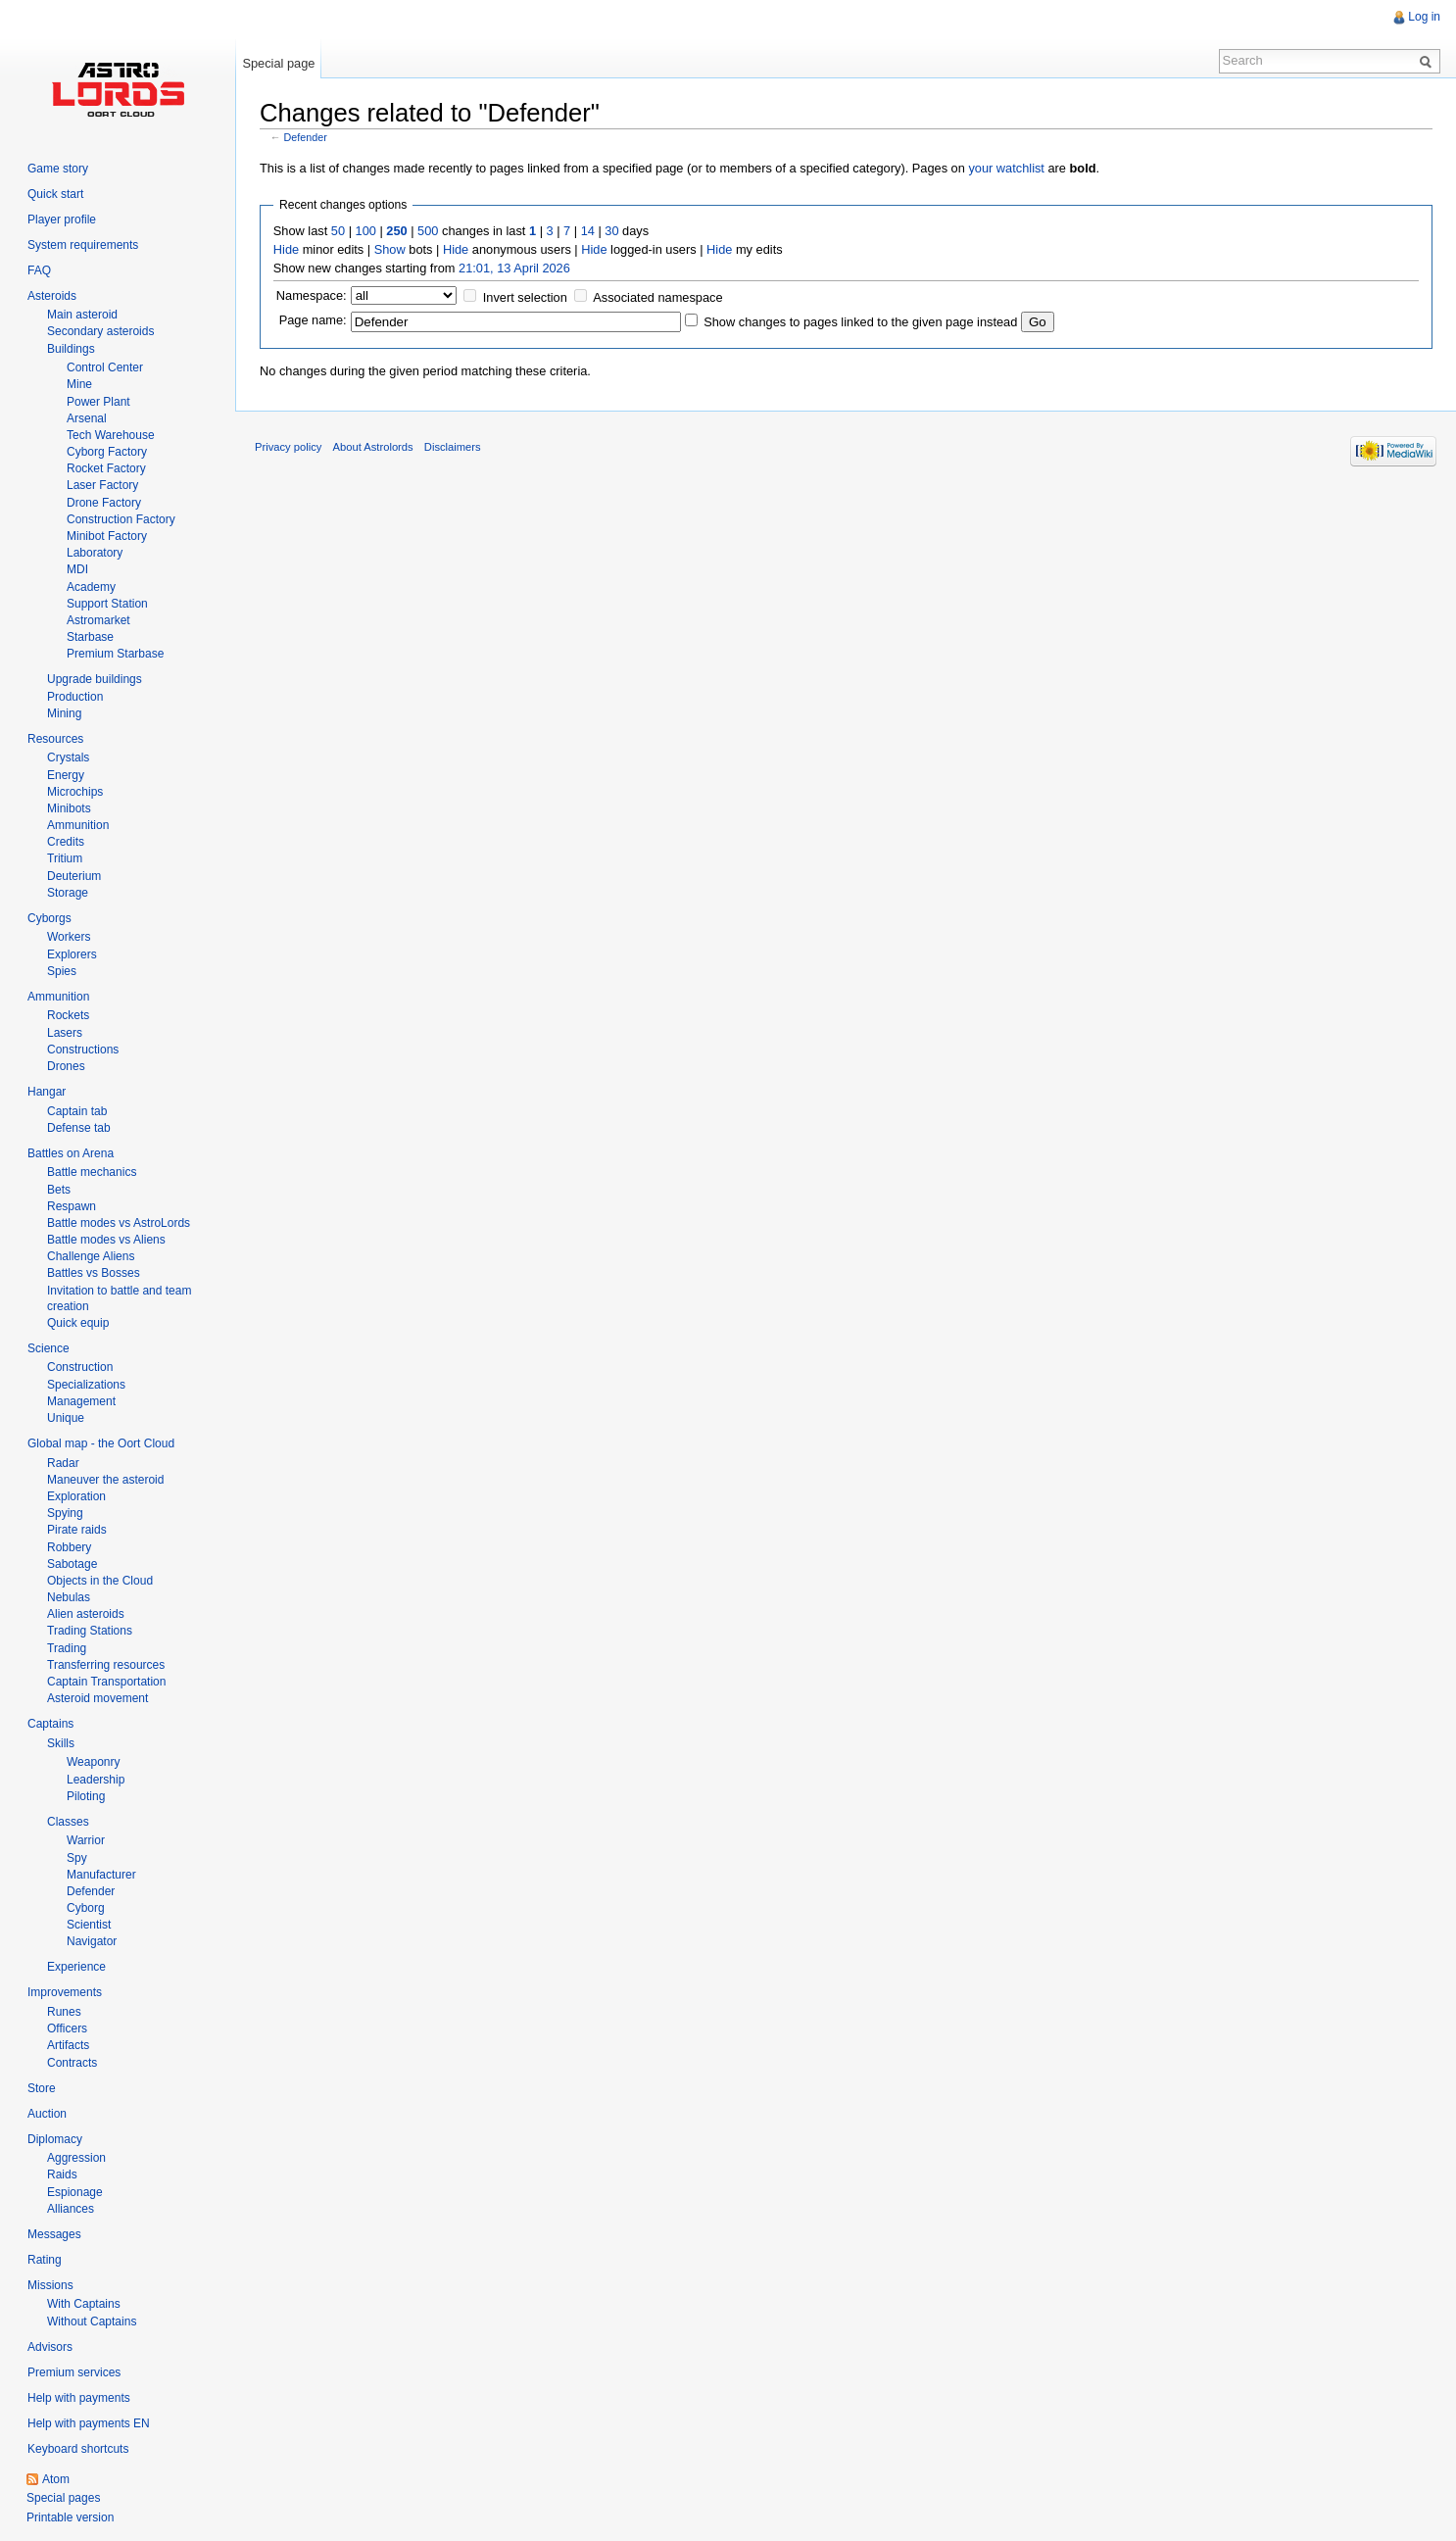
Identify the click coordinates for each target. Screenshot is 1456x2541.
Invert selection (525, 297)
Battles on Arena (70, 1153)
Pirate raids (77, 1530)
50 (338, 230)
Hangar (46, 1092)
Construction (80, 1367)
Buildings (71, 349)
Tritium (64, 858)
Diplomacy (54, 2139)
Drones (66, 1066)
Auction (47, 2114)
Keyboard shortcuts (77, 2449)
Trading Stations (89, 1630)
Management (81, 1401)
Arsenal (87, 418)
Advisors (50, 2347)
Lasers (64, 1033)
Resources (55, 739)
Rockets (68, 1015)
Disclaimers (452, 447)
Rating (44, 2260)
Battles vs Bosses (93, 1273)
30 (611, 230)
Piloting (86, 1796)
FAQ (39, 270)
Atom (56, 2479)
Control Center (105, 367)
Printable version (70, 2517)
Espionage (75, 2192)
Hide (286, 249)
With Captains (84, 2304)
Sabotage (72, 1564)
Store (41, 2088)
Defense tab (79, 1128)
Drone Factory (104, 503)
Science (48, 1348)
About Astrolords (373, 447)
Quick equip (78, 1323)
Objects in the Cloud (100, 1581)
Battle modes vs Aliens (106, 1239)
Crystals (68, 757)
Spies (61, 971)
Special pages (63, 2498)
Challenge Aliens (90, 1256)
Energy (65, 775)
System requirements (82, 245)
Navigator (92, 1941)
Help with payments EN (88, 2423)
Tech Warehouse (111, 435)
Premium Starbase (115, 653)
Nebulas (68, 1597)
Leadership (95, 1779)
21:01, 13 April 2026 (514, 268)
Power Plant (98, 402)
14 (588, 230)
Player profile (61, 219)
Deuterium (74, 876)
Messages (54, 2234)
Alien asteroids (85, 1614)
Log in (1424, 17)
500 (427, 230)
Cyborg (86, 1908)
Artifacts (68, 2045)
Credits (65, 842)
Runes (64, 2012)
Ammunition (78, 825)
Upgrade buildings (94, 679)
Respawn (71, 1206)
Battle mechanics (91, 1172)
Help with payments (78, 2398)
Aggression (76, 2158)
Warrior (86, 1840)
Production (75, 697)
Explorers (72, 954)
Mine (79, 384)
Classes (68, 1822)
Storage (67, 893)
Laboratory (94, 553)
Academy (91, 587)
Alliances (70, 2209)
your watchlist (1006, 168)
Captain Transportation (106, 1681)
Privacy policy (288, 447)
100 (366, 230)
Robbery (69, 1547)
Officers (67, 2028)
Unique (65, 1418)
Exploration (76, 1496)
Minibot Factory (107, 536)
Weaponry (93, 1762)
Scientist (89, 1924)
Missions (50, 2285)
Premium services (74, 2372)
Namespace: (311, 295)
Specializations (86, 1385)
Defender (305, 137)
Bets (59, 1190)
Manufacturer (101, 1874)
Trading (66, 1648)
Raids (62, 2174)
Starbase (90, 637)
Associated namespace (657, 297)
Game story (57, 168)
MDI (77, 569)
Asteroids (51, 296)
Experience (76, 1967)
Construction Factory (121, 519)
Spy (77, 1858)
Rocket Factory (106, 468)
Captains (50, 1724)
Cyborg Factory (107, 452)
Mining (64, 713)
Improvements (64, 1992)
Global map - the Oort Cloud (100, 1443)
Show (390, 249)
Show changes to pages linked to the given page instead (860, 322)
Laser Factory (102, 485)
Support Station (107, 604)
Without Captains (91, 2321)
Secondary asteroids (100, 331)
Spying (65, 1513)
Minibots (69, 808)
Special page (278, 63)
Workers (68, 937)
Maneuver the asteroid (105, 1480)
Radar (63, 1463)
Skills (60, 1743)
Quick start (55, 194)
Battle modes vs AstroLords (118, 1223)
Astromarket (98, 620)
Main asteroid (82, 314)
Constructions (83, 1049)
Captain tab (77, 1111)
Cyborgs (49, 918)
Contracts (72, 2063)
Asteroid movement (97, 1698)
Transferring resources (106, 1665)
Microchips (75, 792)
